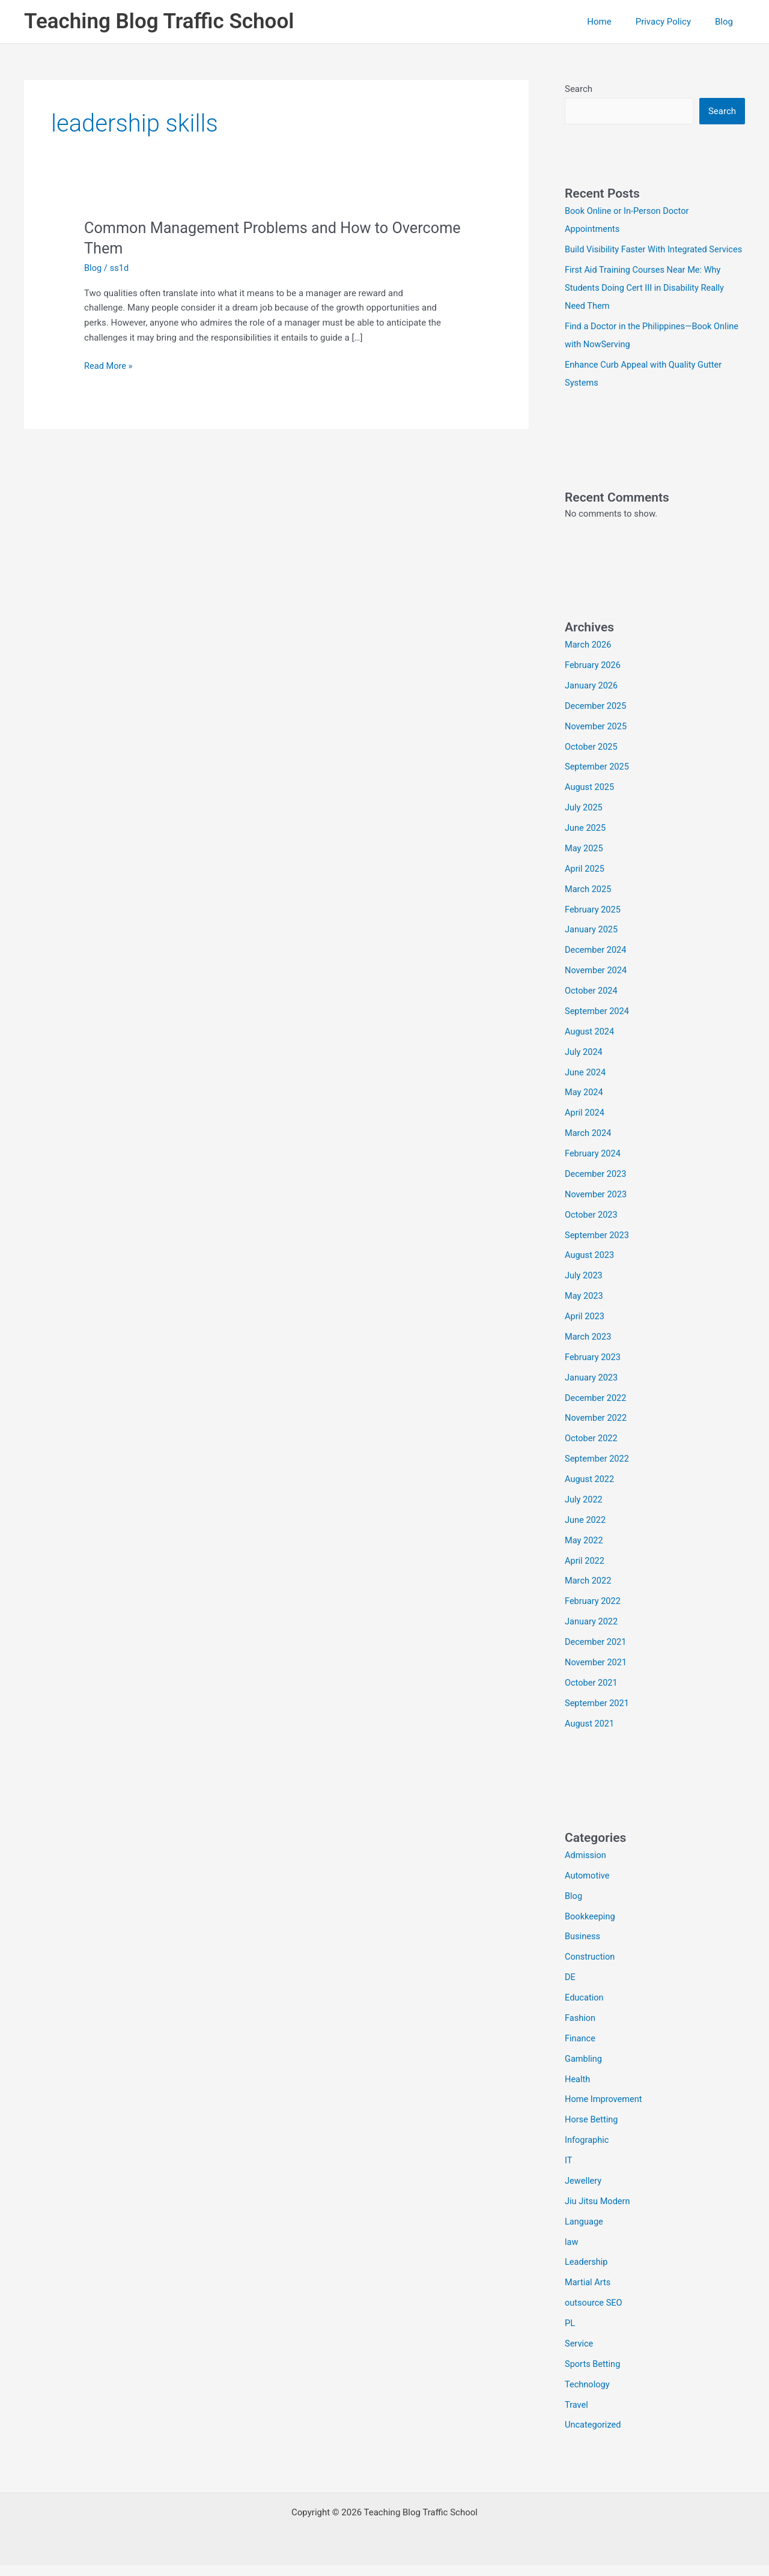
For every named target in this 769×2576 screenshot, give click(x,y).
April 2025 (585, 884)
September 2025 (598, 783)
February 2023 (593, 1371)
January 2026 (592, 702)
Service (579, 2355)
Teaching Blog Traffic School (159, 21)
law (572, 2253)
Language (584, 2233)
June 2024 (586, 1088)
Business (583, 1949)
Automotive (588, 1888)
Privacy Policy (672, 21)
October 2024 (592, 1006)
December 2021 (596, 1655)
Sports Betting (593, 2375)
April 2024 (585, 1128)
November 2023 (596, 1209)
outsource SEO (594, 2314)
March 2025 (589, 905)
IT (569, 2172)
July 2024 (584, 1067)
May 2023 (584, 1310)
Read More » (109, 366)
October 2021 (592, 1695)
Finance (580, 2051)
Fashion (581, 2030)
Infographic (587, 2151)
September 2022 (598, 1473)
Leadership (587, 2273)
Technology (588, 2395)
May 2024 (584, 1107)
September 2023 (598, 1250)
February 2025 (593, 925)
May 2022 (584, 1554)
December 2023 (596, 1188)
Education (585, 2010)
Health (578, 2091)
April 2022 (585, 1574)
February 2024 (593, 1169)
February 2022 (593, 1614)
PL (570, 2334)
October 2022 (592, 1452)
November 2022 (596, 1432)
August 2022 (590, 1493)
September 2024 (598, 1026)
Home (614, 21)
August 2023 (590, 1270)
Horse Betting (592, 2132)
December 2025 (596, 722)
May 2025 (584, 864)
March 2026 (589, 662)
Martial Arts (588, 2294)
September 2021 (598, 1716)
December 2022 (596, 1412)
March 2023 (589, 1351)
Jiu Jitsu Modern (598, 2213)
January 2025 (592, 945)
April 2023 (585, 1331)
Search (578, 89)
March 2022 (589, 1594)
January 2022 (592, 1635)
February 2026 (593, 682)
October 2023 (592, 1229)
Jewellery (584, 2192)
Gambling (584, 2070)
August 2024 (590, 1047)
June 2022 (586, 1533)
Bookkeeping (590, 1929)
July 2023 (584, 1290)
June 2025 (586, 844)
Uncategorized (593, 2436)
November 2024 (596, 986)
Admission (586, 1868)
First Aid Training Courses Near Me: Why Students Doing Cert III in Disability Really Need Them (647, 305)
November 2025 (596, 743)
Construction (590, 1969)
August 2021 (590, 1736)
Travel (577, 2415)
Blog (727, 21)
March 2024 (589, 1148)
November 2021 (596, 1675)
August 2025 (590, 803)
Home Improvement (605, 2111)
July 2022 (584, 1513)
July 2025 (584, 824)
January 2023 (592, 1392)
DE (570, 1989)
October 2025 (592, 763)
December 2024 (596, 966)
